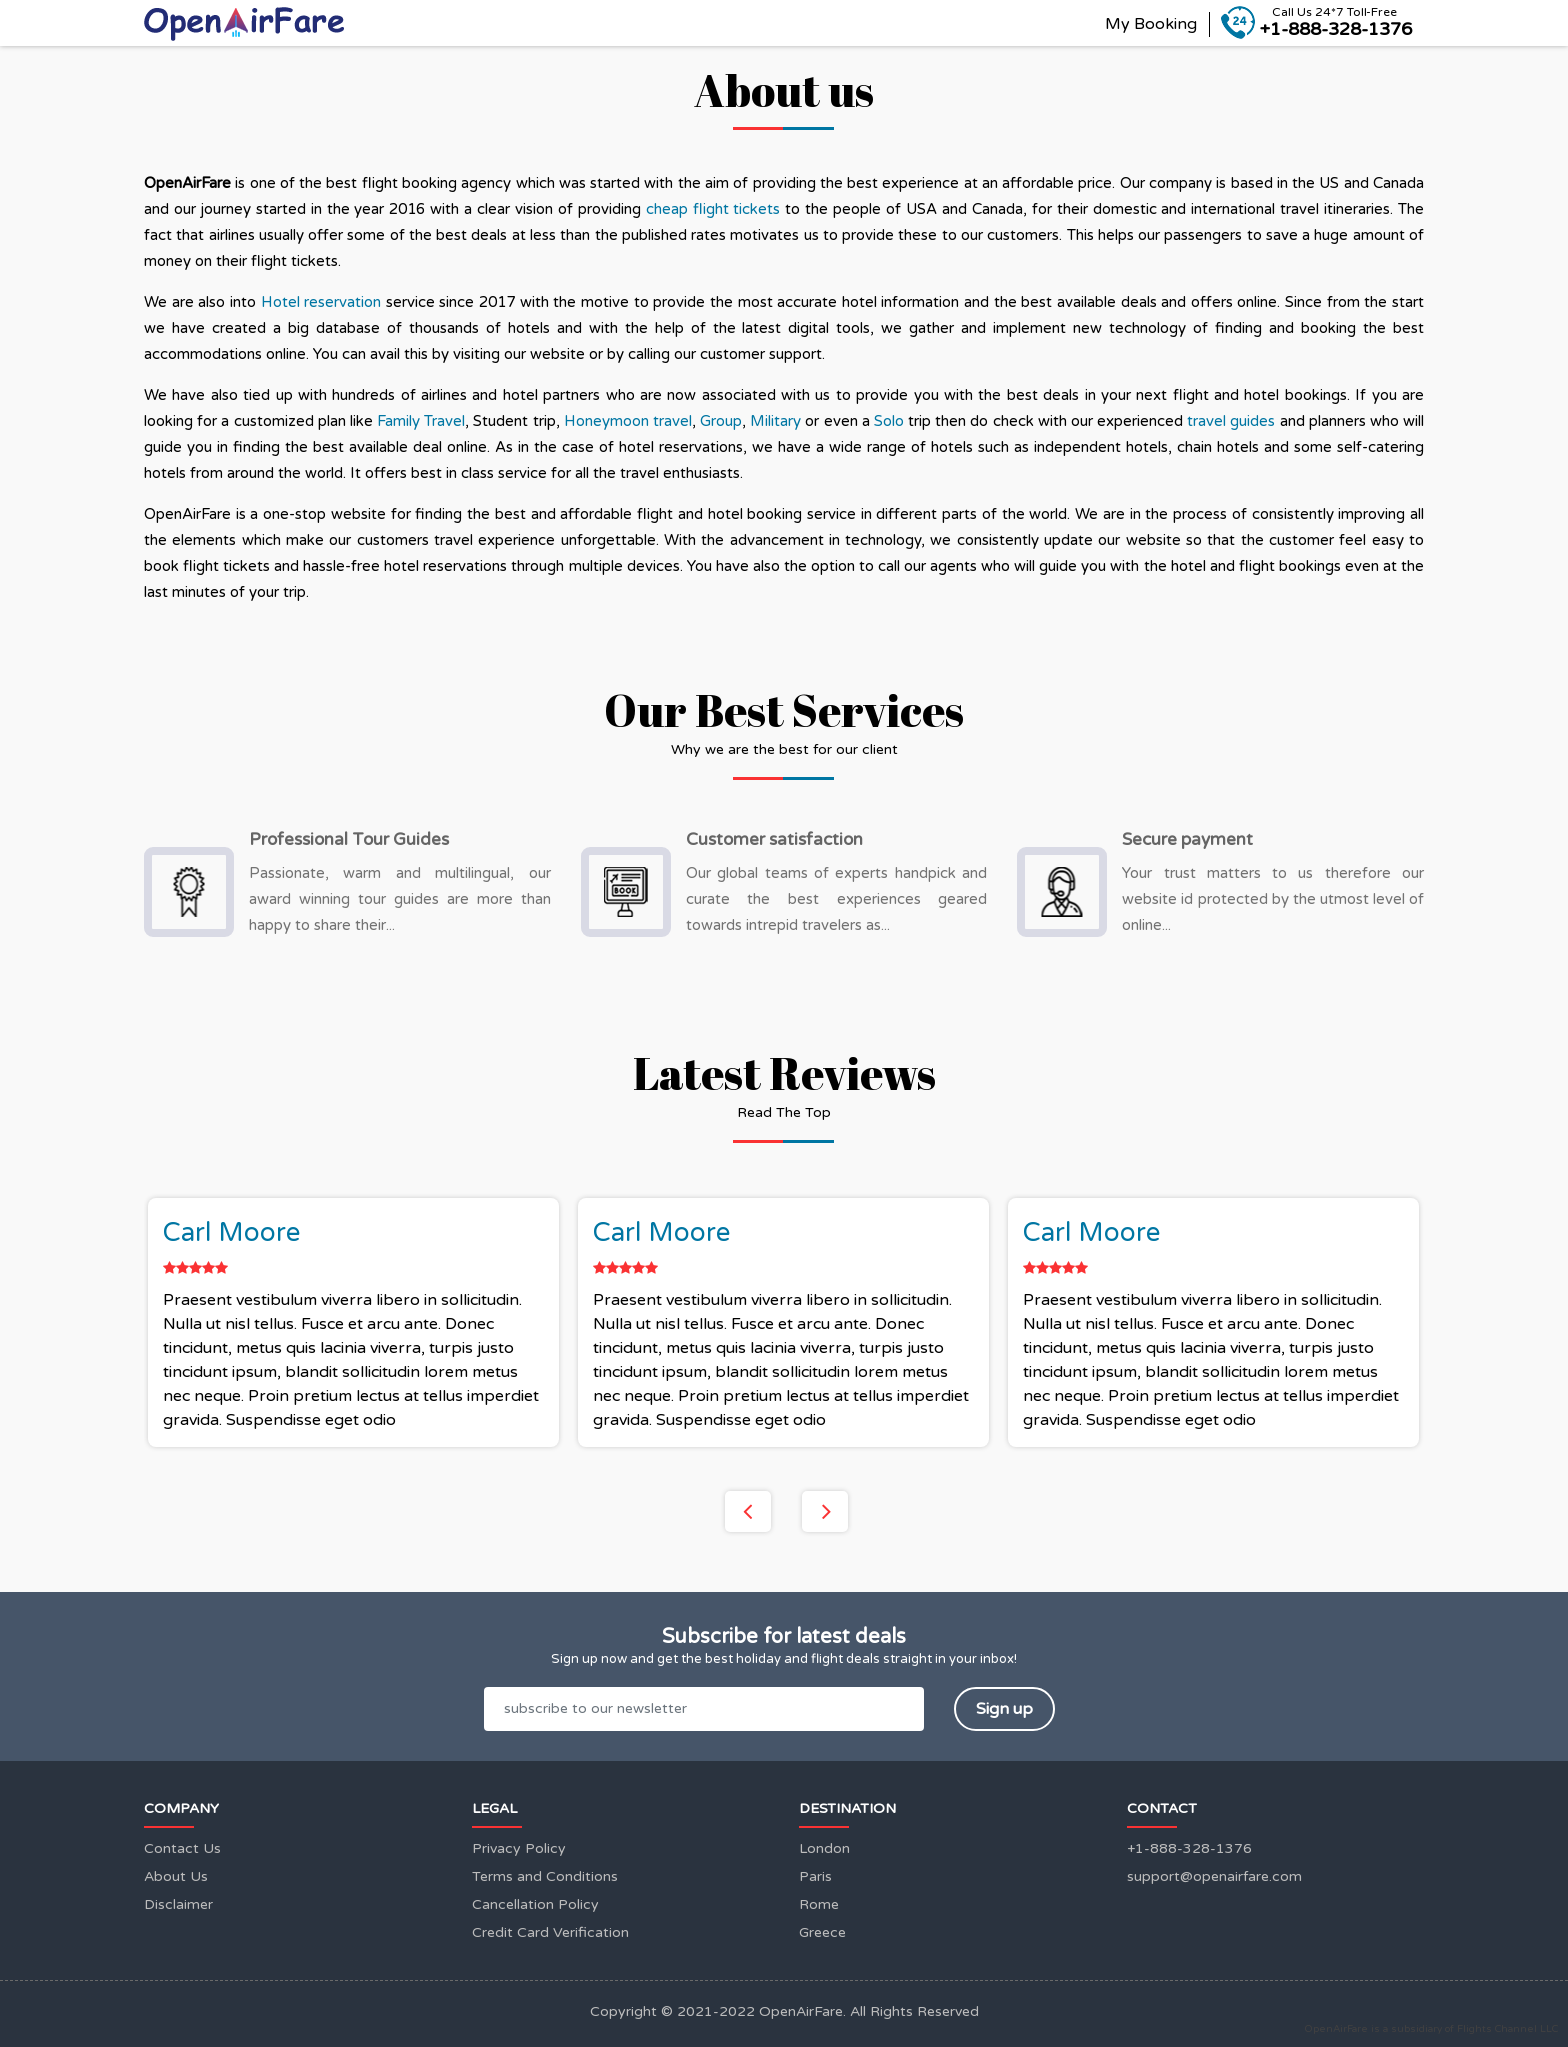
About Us (176, 1876)
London (824, 1848)
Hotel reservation (321, 302)
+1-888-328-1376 (1189, 1848)
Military (777, 421)
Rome (819, 1904)
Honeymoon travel (628, 421)
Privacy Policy (519, 1848)
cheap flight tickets (713, 209)
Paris (815, 1876)
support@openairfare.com (1214, 1876)
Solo (891, 421)
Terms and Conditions (545, 1876)
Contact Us (182, 1848)
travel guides (1231, 421)
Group (721, 421)
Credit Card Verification (550, 1932)
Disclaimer (178, 1904)
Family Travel (421, 421)
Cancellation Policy (535, 1904)
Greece (822, 1932)
